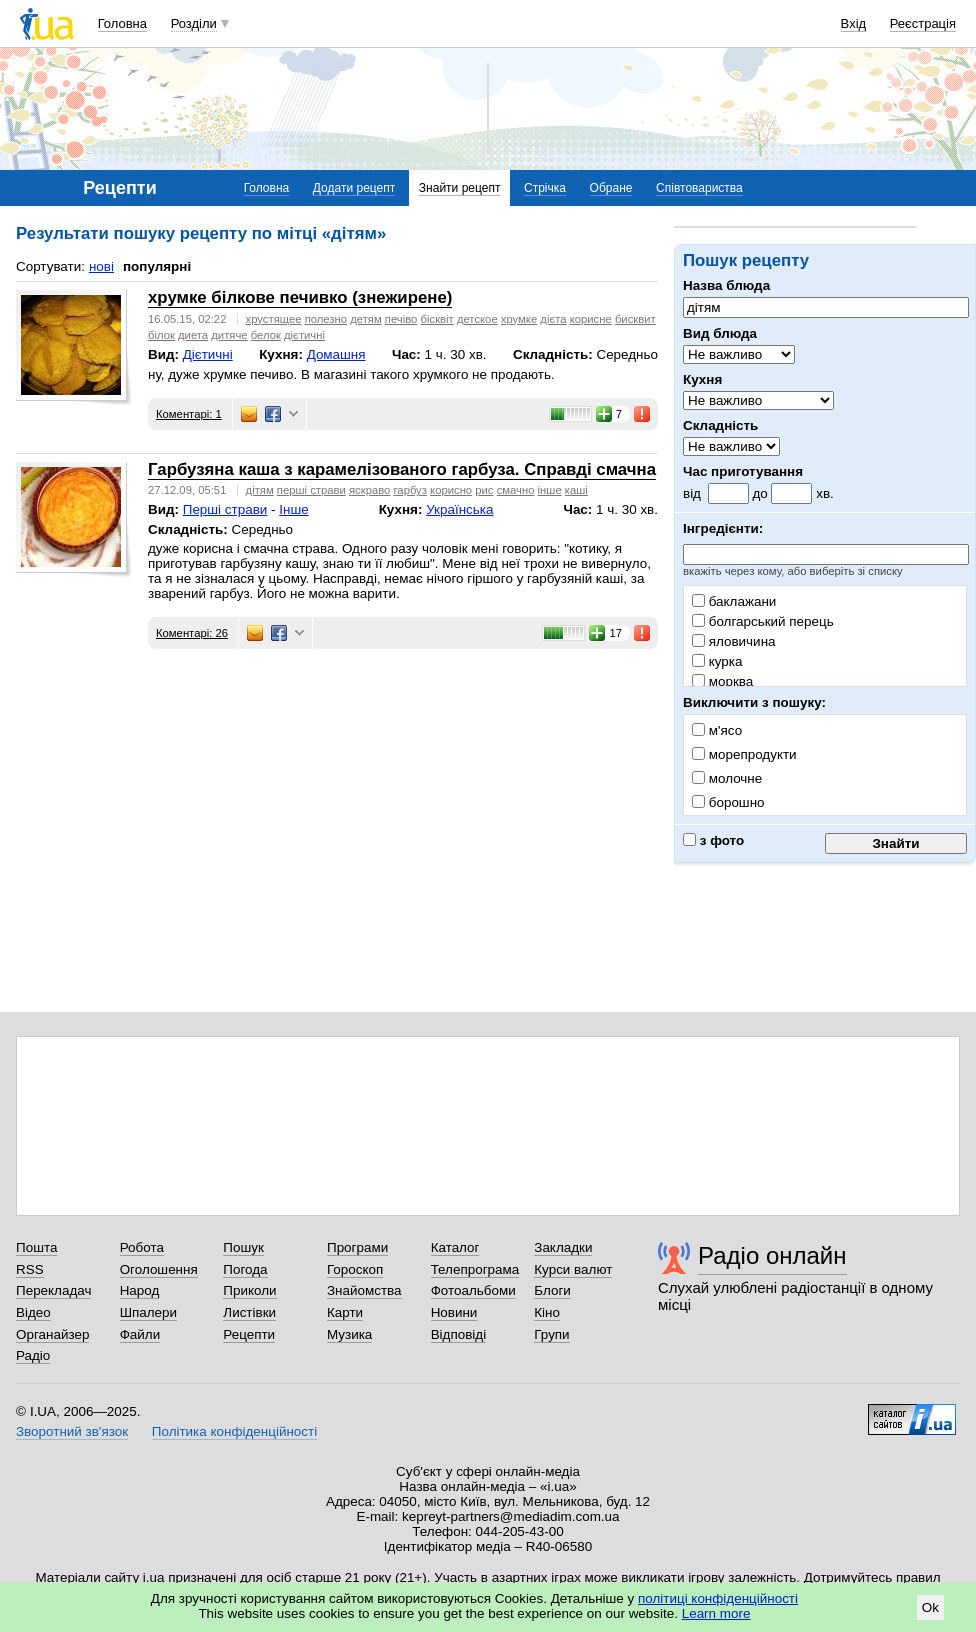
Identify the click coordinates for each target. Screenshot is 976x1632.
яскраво (369, 490)
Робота (142, 1247)
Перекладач (53, 1290)
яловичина (734, 641)
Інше (293, 509)
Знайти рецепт (460, 188)
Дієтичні (208, 354)
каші (576, 490)
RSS (30, 1269)
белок (266, 335)
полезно (326, 319)
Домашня (336, 354)
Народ (140, 1290)
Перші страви (225, 509)
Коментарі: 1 (189, 414)
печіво (401, 319)
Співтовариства (699, 188)
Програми (357, 1247)
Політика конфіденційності (234, 1431)
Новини (454, 1312)
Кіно (547, 1312)
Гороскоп (355, 1269)
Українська (459, 509)
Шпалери (148, 1312)
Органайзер (52, 1334)
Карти (345, 1312)
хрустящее (274, 319)
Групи (551, 1334)
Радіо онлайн (772, 1255)
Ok (930, 1607)
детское (477, 319)
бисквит (635, 319)
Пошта (36, 1247)
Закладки (563, 1247)
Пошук (243, 1247)
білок (161, 335)
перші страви (311, 490)
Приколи (249, 1290)
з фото (713, 840)
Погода (245, 1269)
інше (550, 490)
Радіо (33, 1355)
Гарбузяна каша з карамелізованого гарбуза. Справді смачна (402, 469)
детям (366, 319)
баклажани (734, 601)
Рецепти (249, 1334)
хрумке (519, 319)
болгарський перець (763, 621)
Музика (349, 1334)
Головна (122, 23)
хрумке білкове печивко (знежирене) (300, 297)
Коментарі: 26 (192, 633)
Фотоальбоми (473, 1290)
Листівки (249, 1312)
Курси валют (573, 1269)
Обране (611, 188)
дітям (260, 490)
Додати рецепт (354, 188)
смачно (516, 490)
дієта (553, 319)
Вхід (854, 23)
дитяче (229, 335)
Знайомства (364, 1290)
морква (722, 681)
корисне (591, 319)
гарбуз (409, 490)
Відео (33, 1312)
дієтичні (304, 335)
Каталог (455, 1247)
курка (717, 661)
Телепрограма (475, 1269)
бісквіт (437, 319)
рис (484, 490)
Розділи (194, 23)
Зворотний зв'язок (72, 1431)
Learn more (716, 1613)
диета (193, 335)
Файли (140, 1334)
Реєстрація (923, 23)
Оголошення (159, 1269)
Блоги (552, 1290)
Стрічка (545, 188)
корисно (451, 490)
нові (101, 266)
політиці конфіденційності (718, 1598)
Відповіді (459, 1334)
